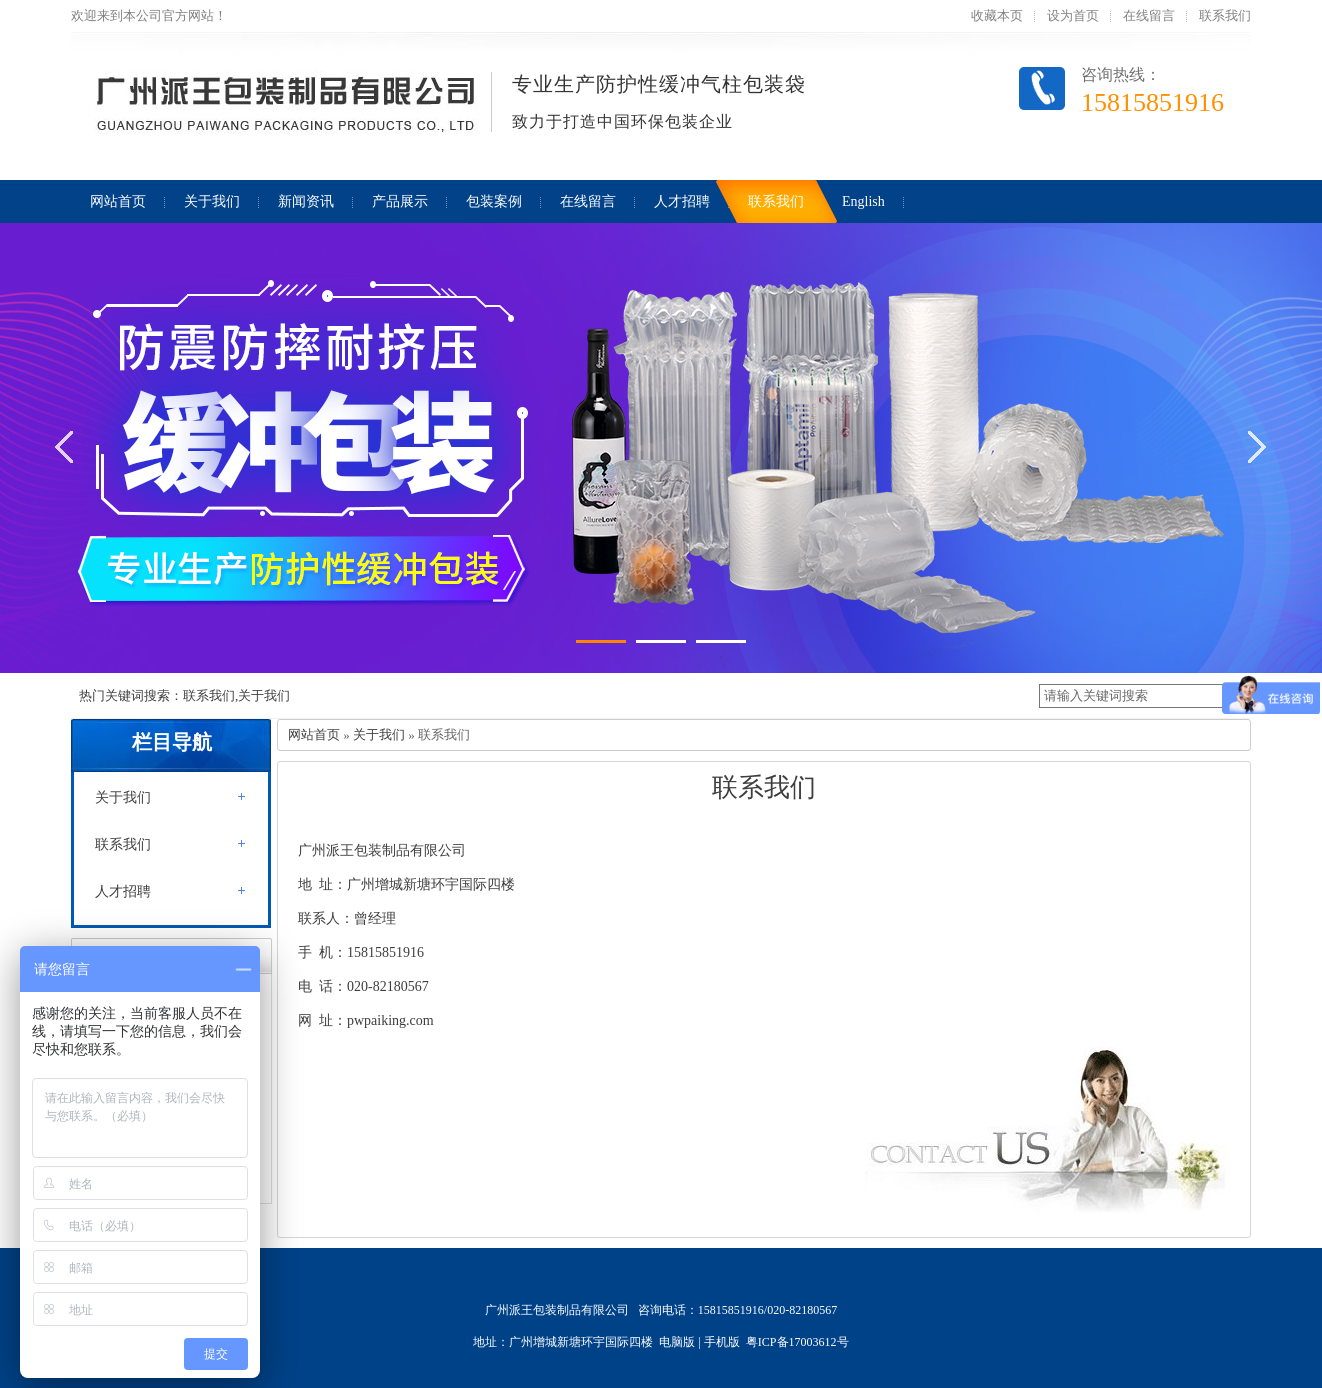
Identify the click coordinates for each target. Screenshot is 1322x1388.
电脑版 (677, 1342)
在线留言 (1149, 15)
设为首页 (1073, 15)
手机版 (722, 1342)
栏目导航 (172, 742)
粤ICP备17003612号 (797, 1342)
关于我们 (123, 797)
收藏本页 (997, 15)
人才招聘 (123, 891)
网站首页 (314, 734)
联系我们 (1225, 15)
